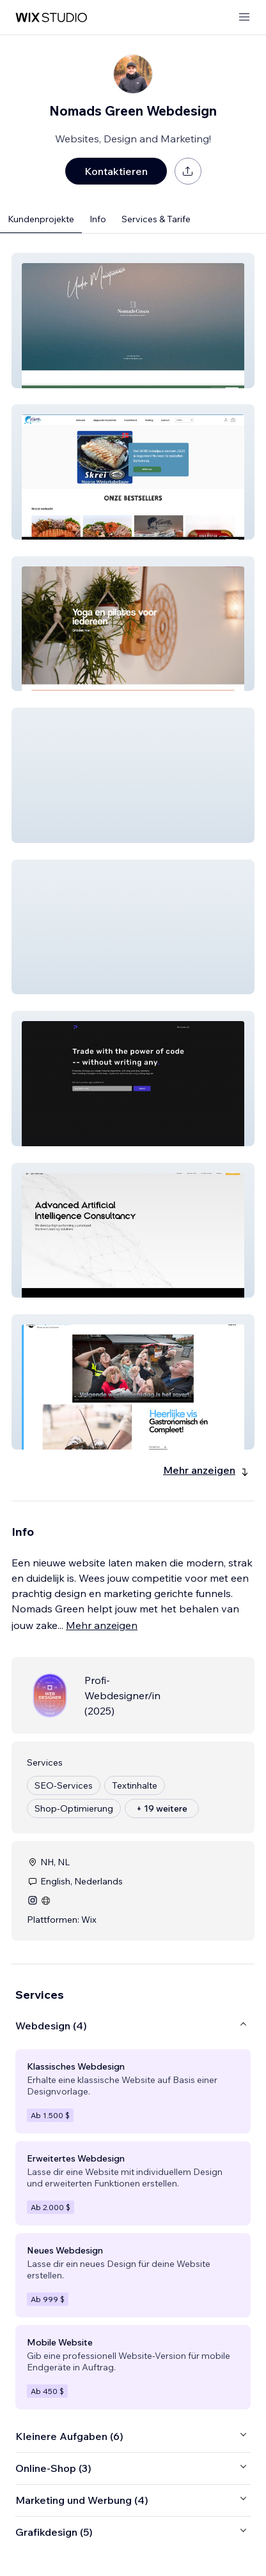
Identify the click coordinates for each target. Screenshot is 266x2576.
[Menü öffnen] (244, 17)
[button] (133, 320)
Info (98, 219)
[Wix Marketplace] (51, 17)
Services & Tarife (156, 219)
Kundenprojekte (41, 219)
